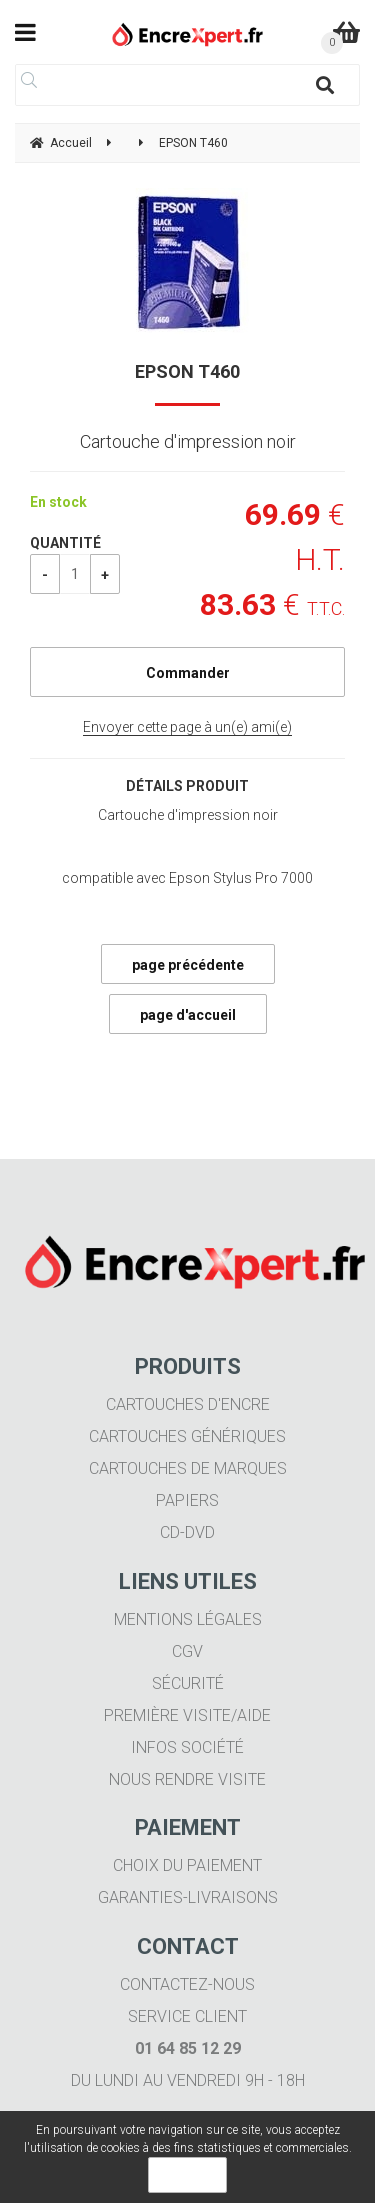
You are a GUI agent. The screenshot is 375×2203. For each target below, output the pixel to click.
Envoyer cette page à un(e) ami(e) (187, 727)
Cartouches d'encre (188, 1404)
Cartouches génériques (187, 1436)
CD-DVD (187, 1532)
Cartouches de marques (188, 1468)
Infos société (187, 1747)
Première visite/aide (187, 1715)
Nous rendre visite (187, 1779)
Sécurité (188, 1683)
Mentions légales (188, 1619)
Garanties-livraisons (188, 1897)
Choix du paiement (187, 1865)
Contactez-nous (187, 1984)
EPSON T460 (187, 371)
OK (187, 2175)
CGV (187, 1651)
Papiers (187, 1500)
